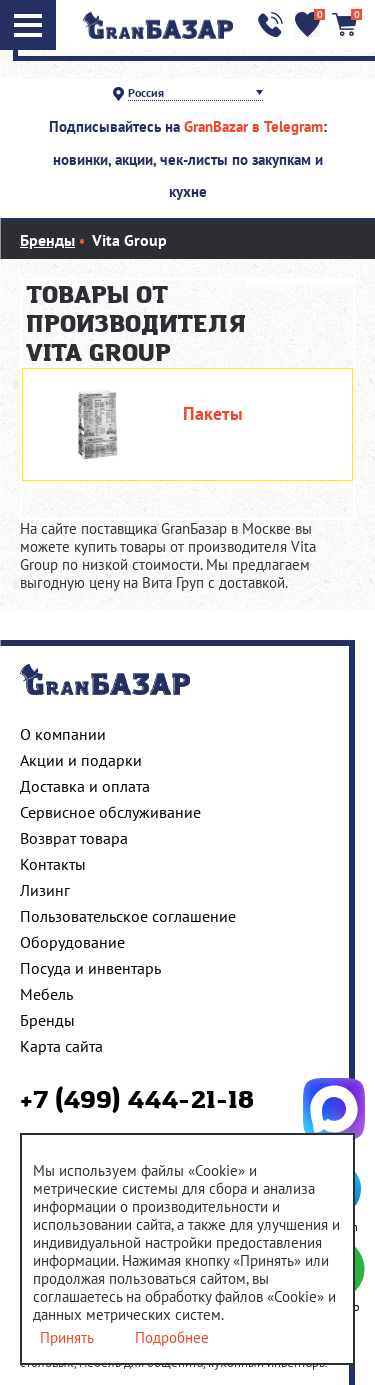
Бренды (47, 1020)
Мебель (46, 994)
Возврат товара (74, 838)
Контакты (53, 864)
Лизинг (45, 890)
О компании (63, 734)
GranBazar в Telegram (253, 126)
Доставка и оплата (85, 786)
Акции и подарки (81, 760)
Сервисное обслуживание (110, 812)
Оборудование (72, 942)
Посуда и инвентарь (90, 968)
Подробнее (172, 1338)
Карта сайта (61, 1046)
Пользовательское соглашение (128, 916)
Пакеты (213, 414)
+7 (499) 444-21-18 (137, 1101)
